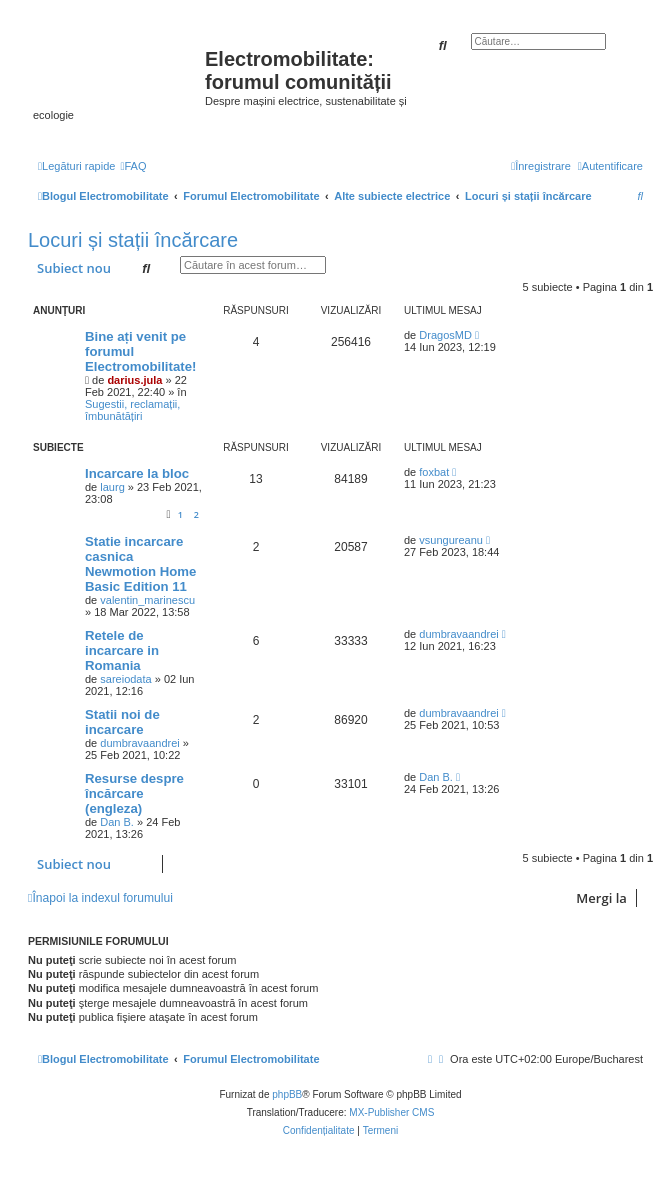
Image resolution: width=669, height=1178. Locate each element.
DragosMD (445, 335)
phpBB (287, 1094)
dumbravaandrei (459, 634)
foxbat (434, 472)
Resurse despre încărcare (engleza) (134, 793)
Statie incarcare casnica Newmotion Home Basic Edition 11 (140, 564)
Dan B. (117, 822)
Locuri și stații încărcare (133, 240)
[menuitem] (133, 166)
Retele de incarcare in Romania (122, 650)
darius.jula (134, 380)
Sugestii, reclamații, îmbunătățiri (132, 410)
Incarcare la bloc (137, 473)
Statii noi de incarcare (122, 722)
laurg (112, 487)
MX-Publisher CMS (391, 1112)
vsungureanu (451, 540)
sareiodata (125, 679)
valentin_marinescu (147, 600)
